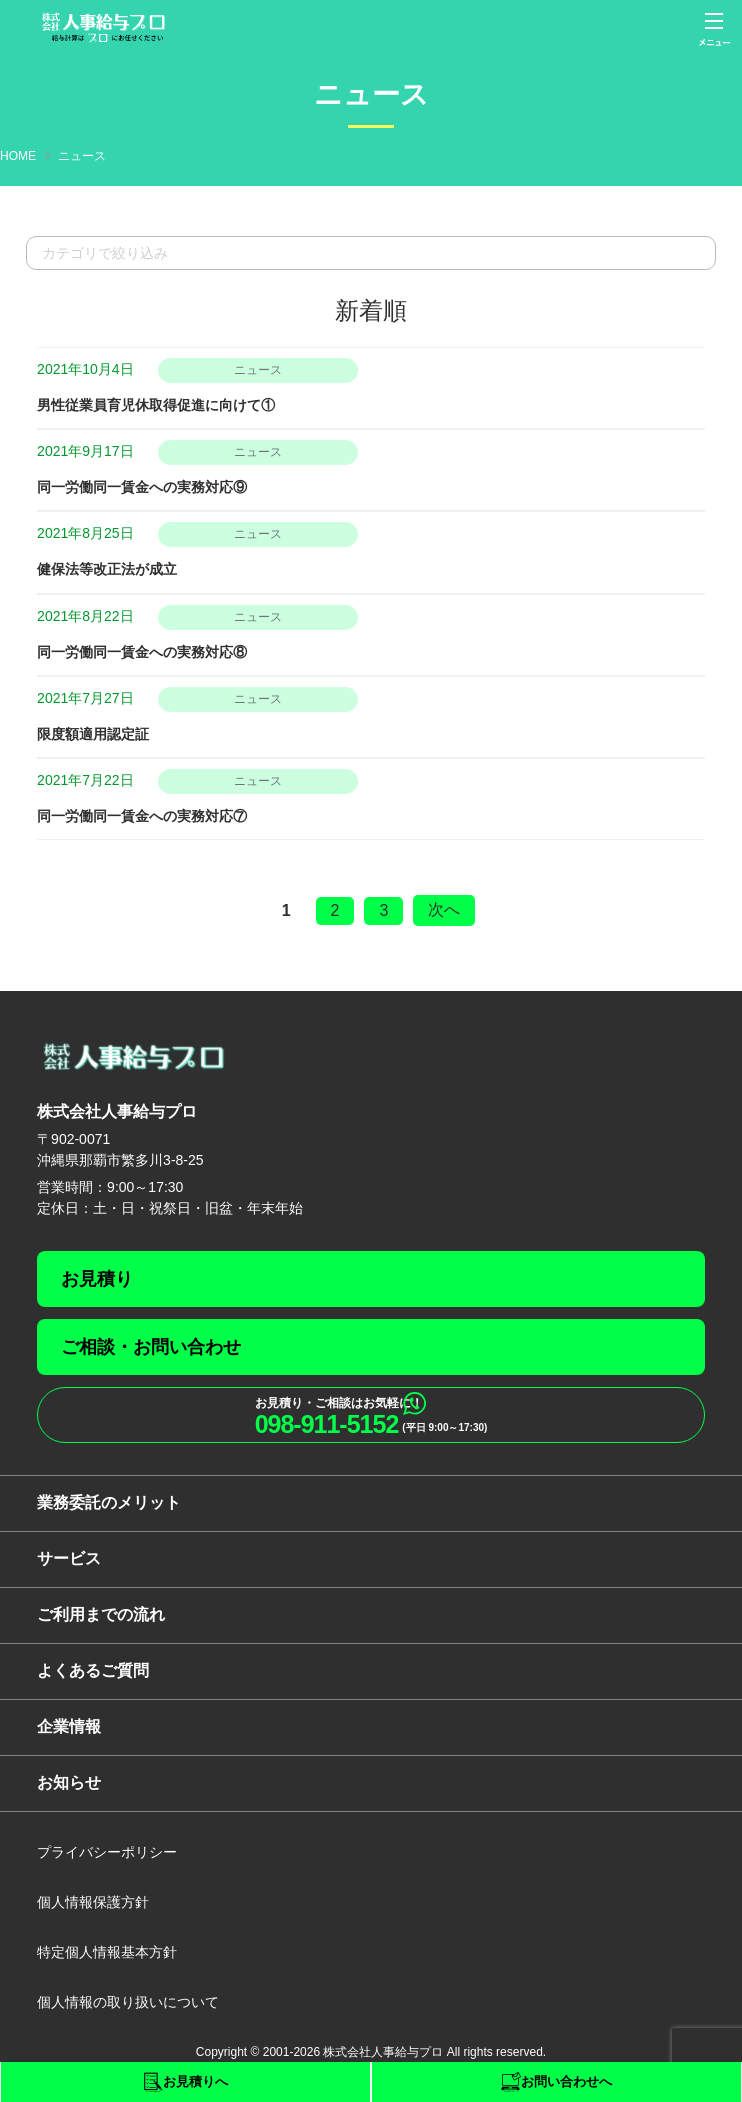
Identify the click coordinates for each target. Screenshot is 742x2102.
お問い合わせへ (566, 2081)
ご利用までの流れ (101, 1614)
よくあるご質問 (93, 1670)
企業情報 (69, 1726)
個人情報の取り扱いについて (128, 2002)
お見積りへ (195, 2081)
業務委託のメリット (109, 1502)
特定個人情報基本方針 (107, 1952)
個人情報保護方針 (93, 1902)
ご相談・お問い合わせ (151, 1347)
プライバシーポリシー (107, 1852)
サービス (69, 1558)
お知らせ (69, 1782)
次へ (444, 909)
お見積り (97, 1279)
